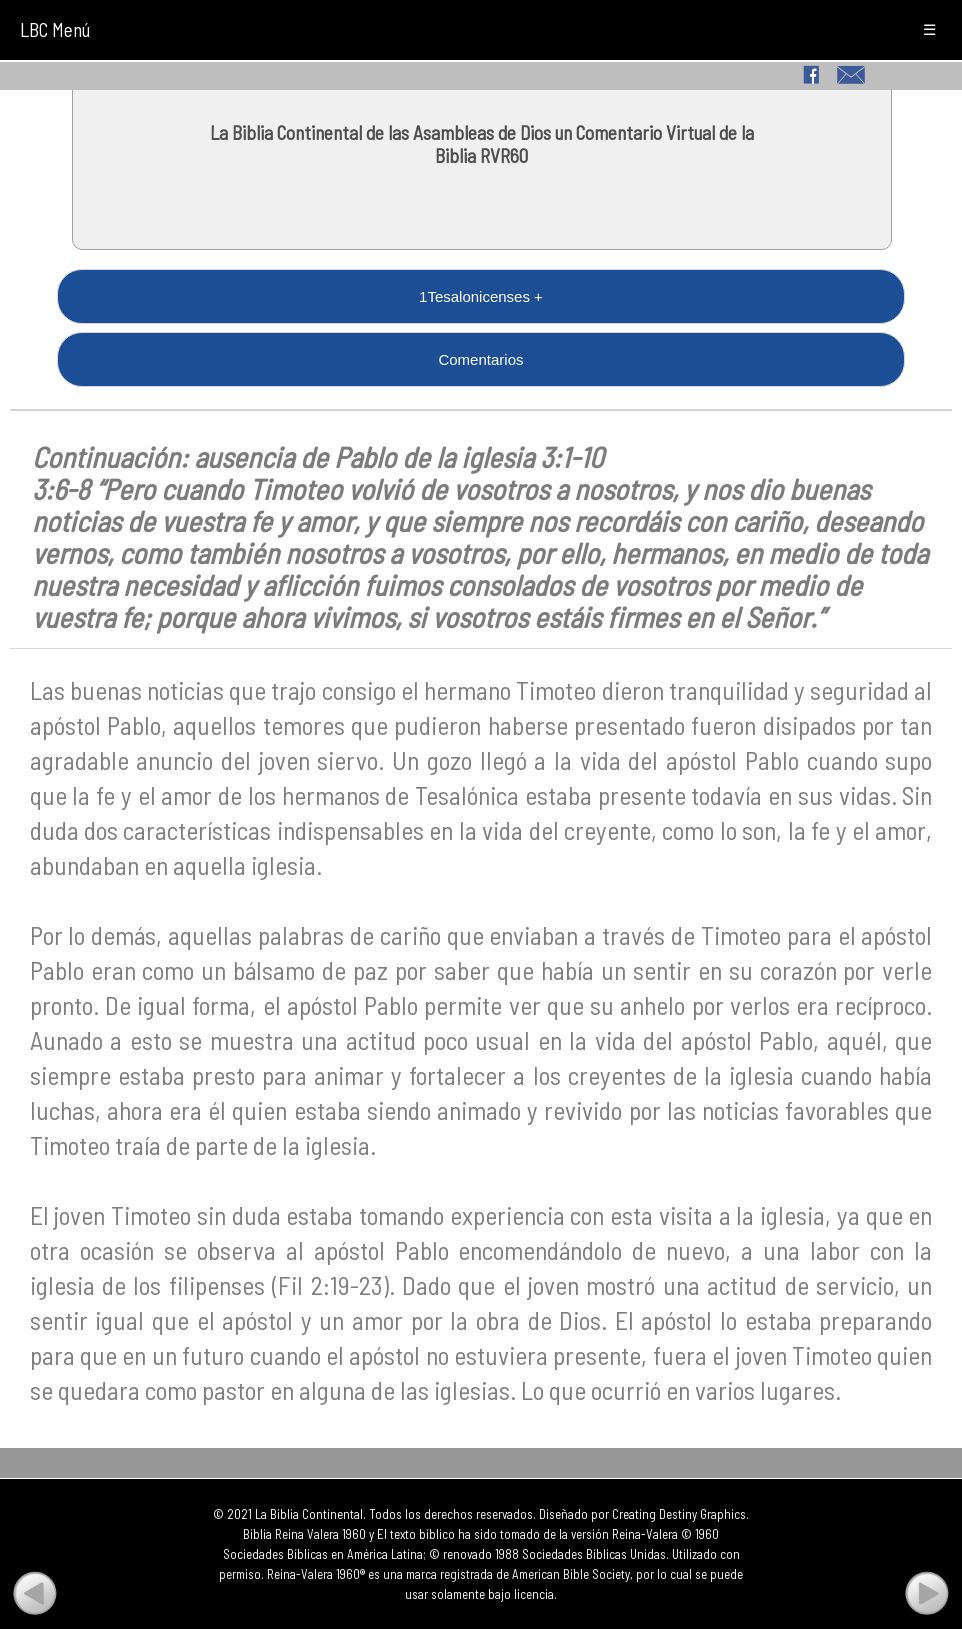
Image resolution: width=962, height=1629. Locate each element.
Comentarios (480, 359)
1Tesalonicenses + (481, 296)
